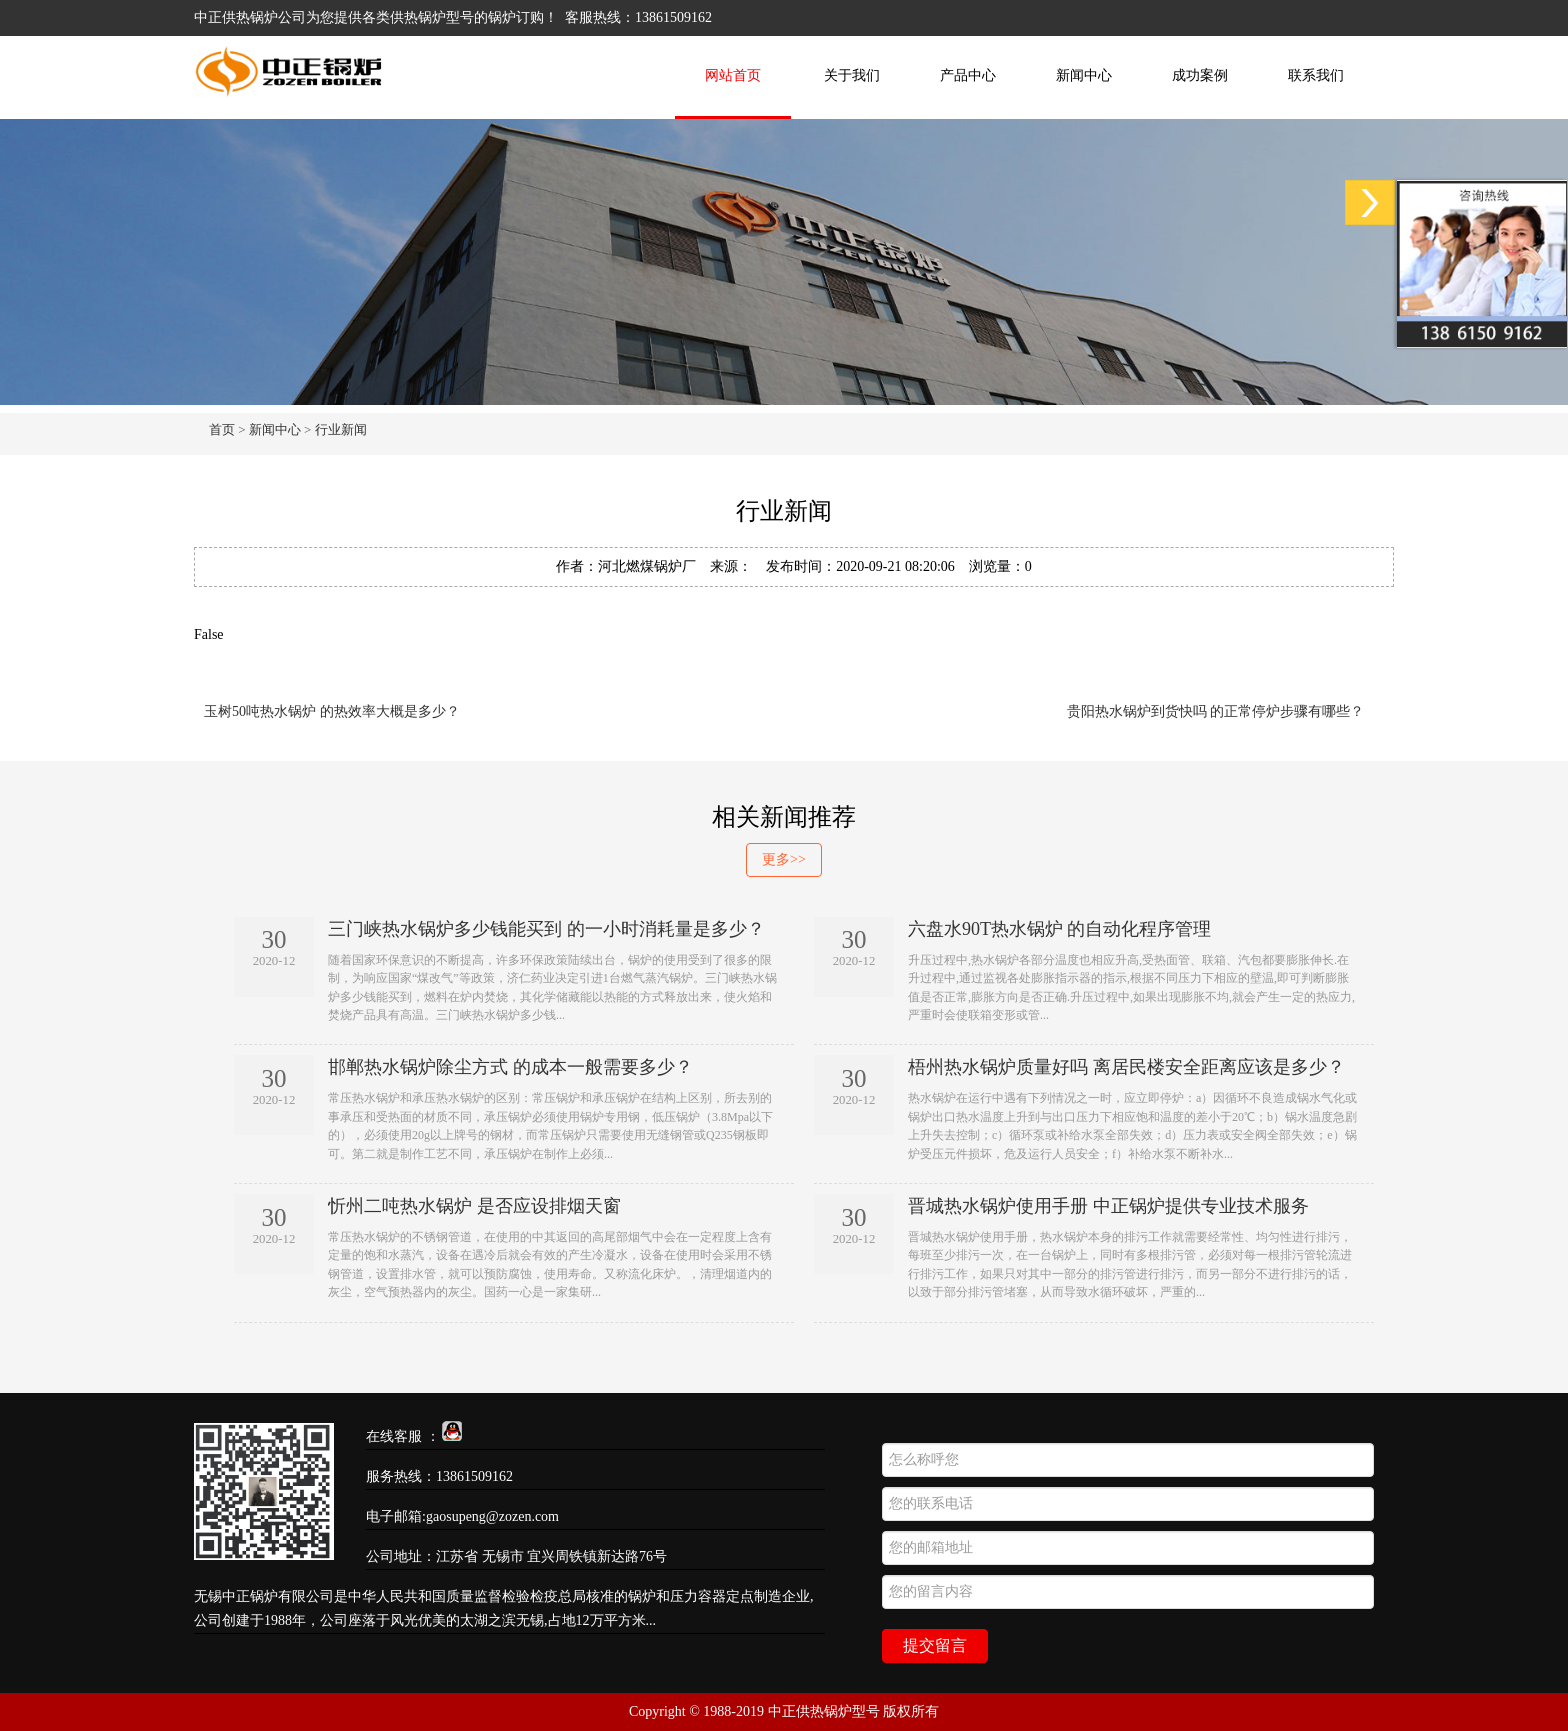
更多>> (784, 859)
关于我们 (852, 75)
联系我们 (1316, 75)
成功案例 (1200, 75)
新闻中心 (1084, 75)
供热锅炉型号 (432, 17)
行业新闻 (341, 429)
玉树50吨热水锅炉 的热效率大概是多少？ (332, 711)
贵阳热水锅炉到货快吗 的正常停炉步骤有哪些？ (1216, 711)
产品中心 (968, 75)
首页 (222, 429)
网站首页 (733, 75)
